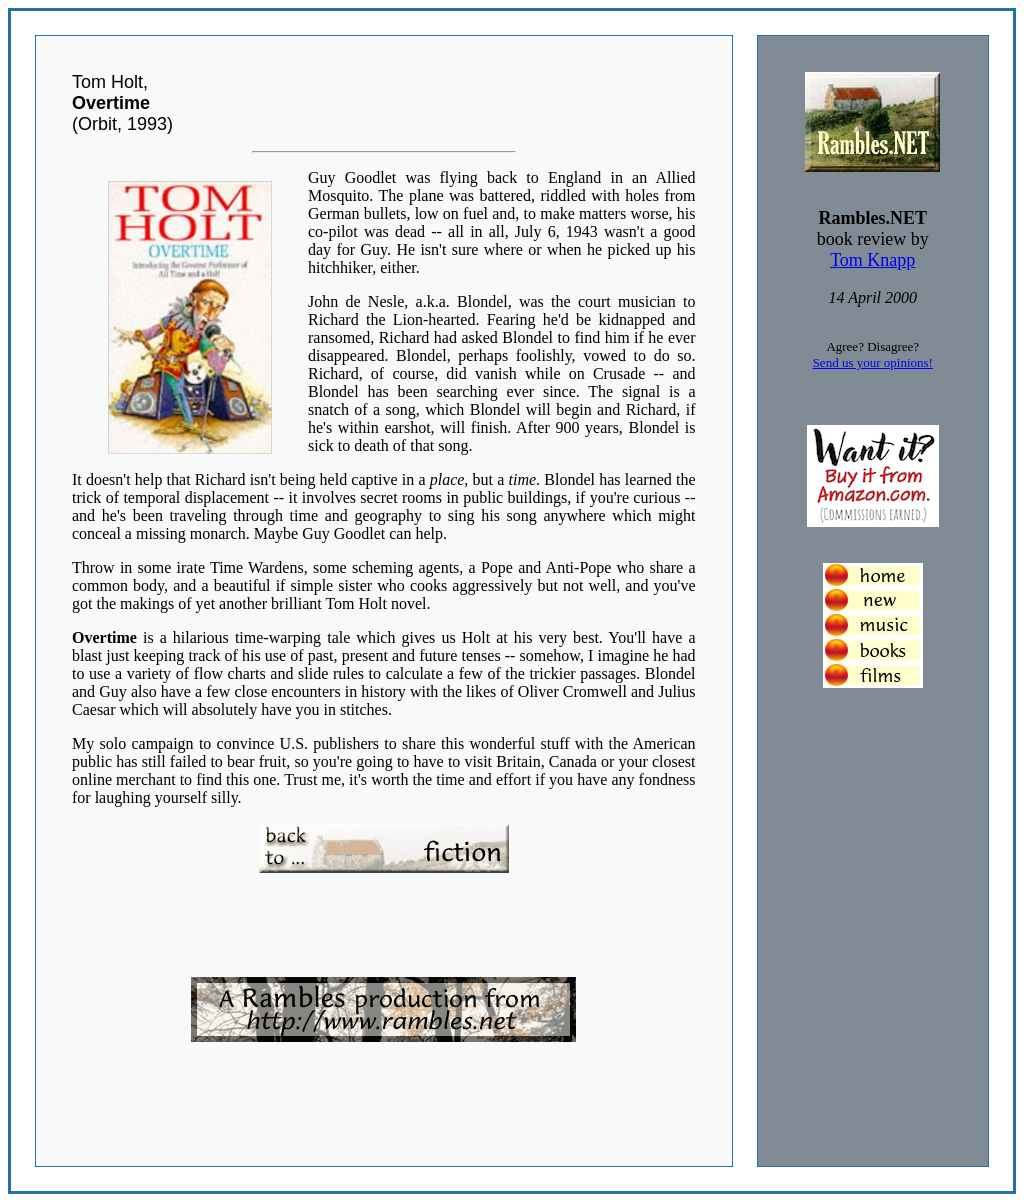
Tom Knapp (872, 260)
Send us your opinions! (873, 362)
